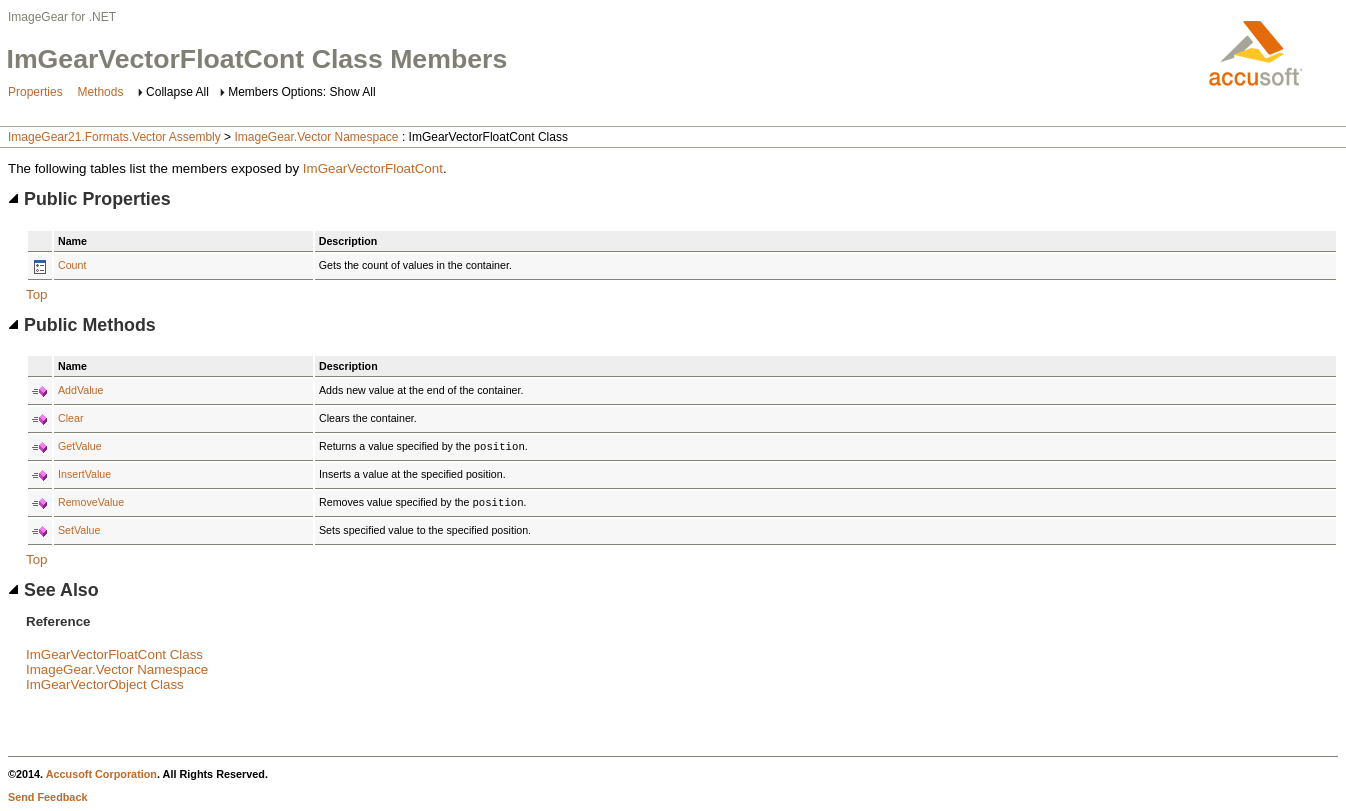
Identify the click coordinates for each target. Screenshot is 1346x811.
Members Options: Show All (301, 92)
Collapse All (177, 92)
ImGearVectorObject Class (105, 684)
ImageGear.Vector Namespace (316, 137)
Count (72, 265)
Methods (100, 92)
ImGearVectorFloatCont (373, 168)
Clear (70, 418)
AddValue (80, 390)
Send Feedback (47, 797)
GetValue (80, 446)
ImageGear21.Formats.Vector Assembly (114, 137)
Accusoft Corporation (101, 774)
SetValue (79, 530)
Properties (35, 92)
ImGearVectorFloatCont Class (114, 654)
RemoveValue (91, 502)
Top (37, 294)
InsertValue (84, 474)
